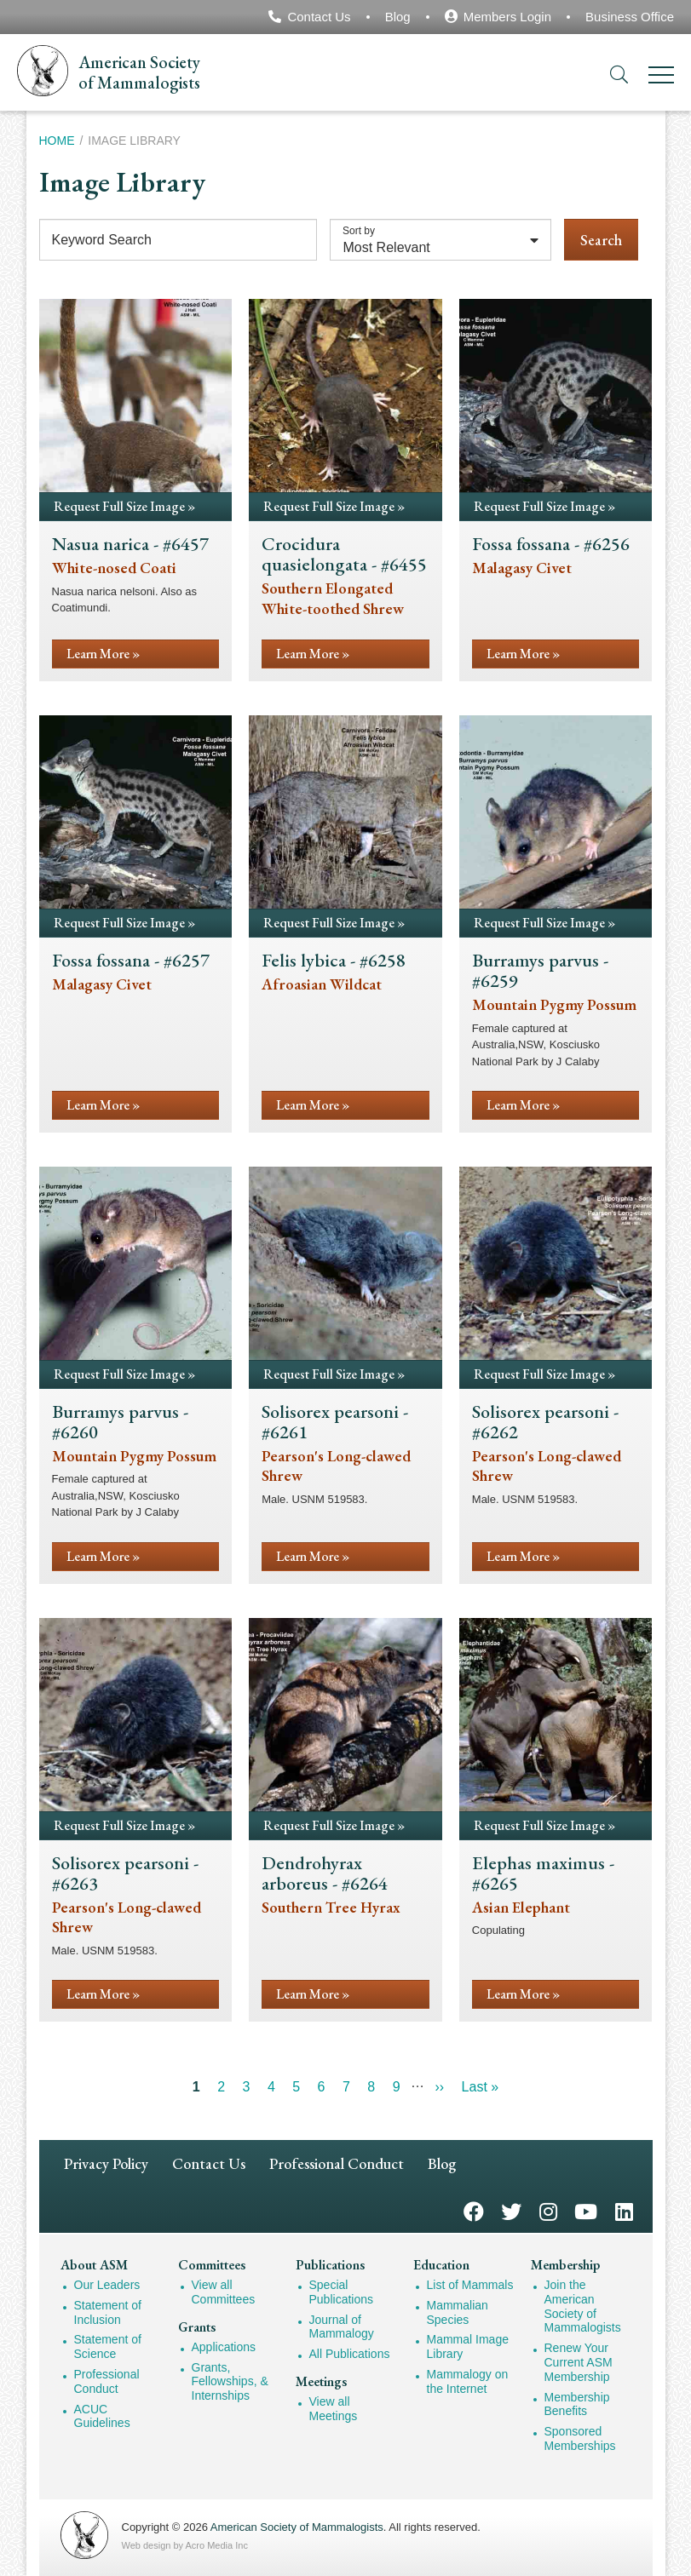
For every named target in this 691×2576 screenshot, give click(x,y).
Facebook (474, 2210)
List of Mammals (470, 2285)
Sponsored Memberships (580, 2438)
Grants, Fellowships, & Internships (230, 2382)
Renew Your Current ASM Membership (578, 2362)
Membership (565, 2265)
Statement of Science (107, 2346)
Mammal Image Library (468, 2346)
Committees (211, 2265)
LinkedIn (624, 2210)
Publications (330, 2265)
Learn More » (103, 654)
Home (57, 140)
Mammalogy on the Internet (468, 2381)
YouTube (585, 2210)
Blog (398, 16)
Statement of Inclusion (107, 2312)
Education (441, 2265)
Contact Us (318, 16)
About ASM (94, 2265)
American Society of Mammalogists (296, 2527)
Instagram (548, 2210)
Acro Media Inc (217, 2545)
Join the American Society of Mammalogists (582, 2306)
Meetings (321, 2381)
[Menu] (661, 78)
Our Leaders (107, 2285)
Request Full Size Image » (124, 506)
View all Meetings (333, 2409)
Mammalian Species (457, 2312)
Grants (197, 2327)
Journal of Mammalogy (341, 2327)
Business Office (629, 16)
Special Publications (341, 2292)
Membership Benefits (577, 2404)
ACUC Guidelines (102, 2416)
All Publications (349, 2354)
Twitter (511, 2210)
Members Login (507, 16)
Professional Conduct (336, 2163)
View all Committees (224, 2292)
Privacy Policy (106, 2163)
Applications (224, 2347)
